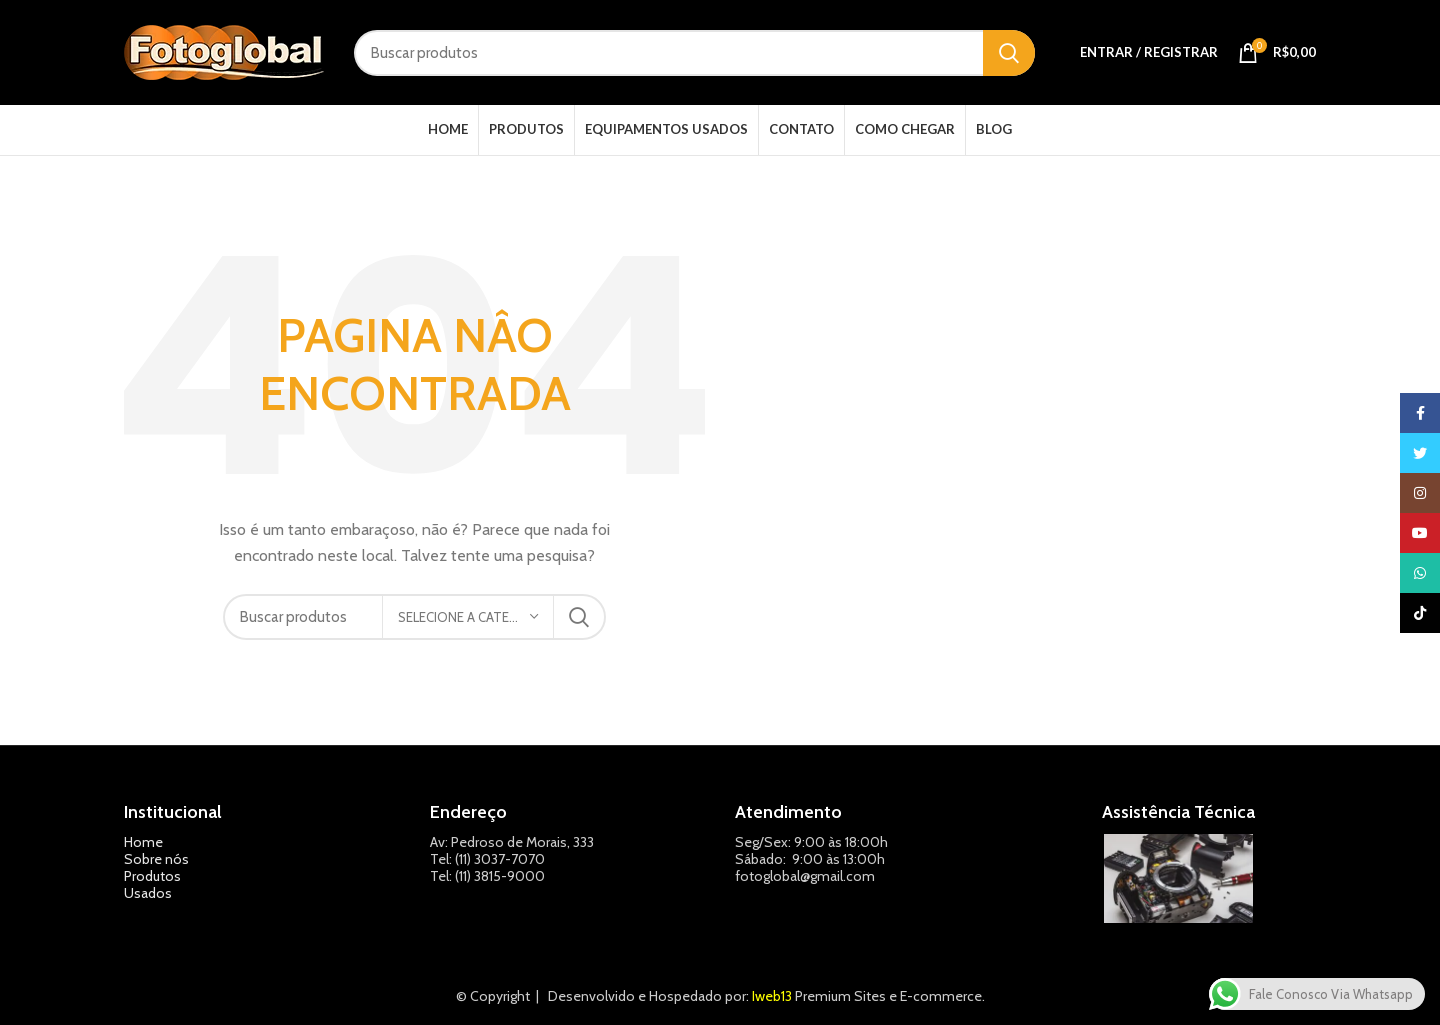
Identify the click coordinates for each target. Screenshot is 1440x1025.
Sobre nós (156, 859)
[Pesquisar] (694, 53)
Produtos (152, 876)
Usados (148, 893)
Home (143, 842)
